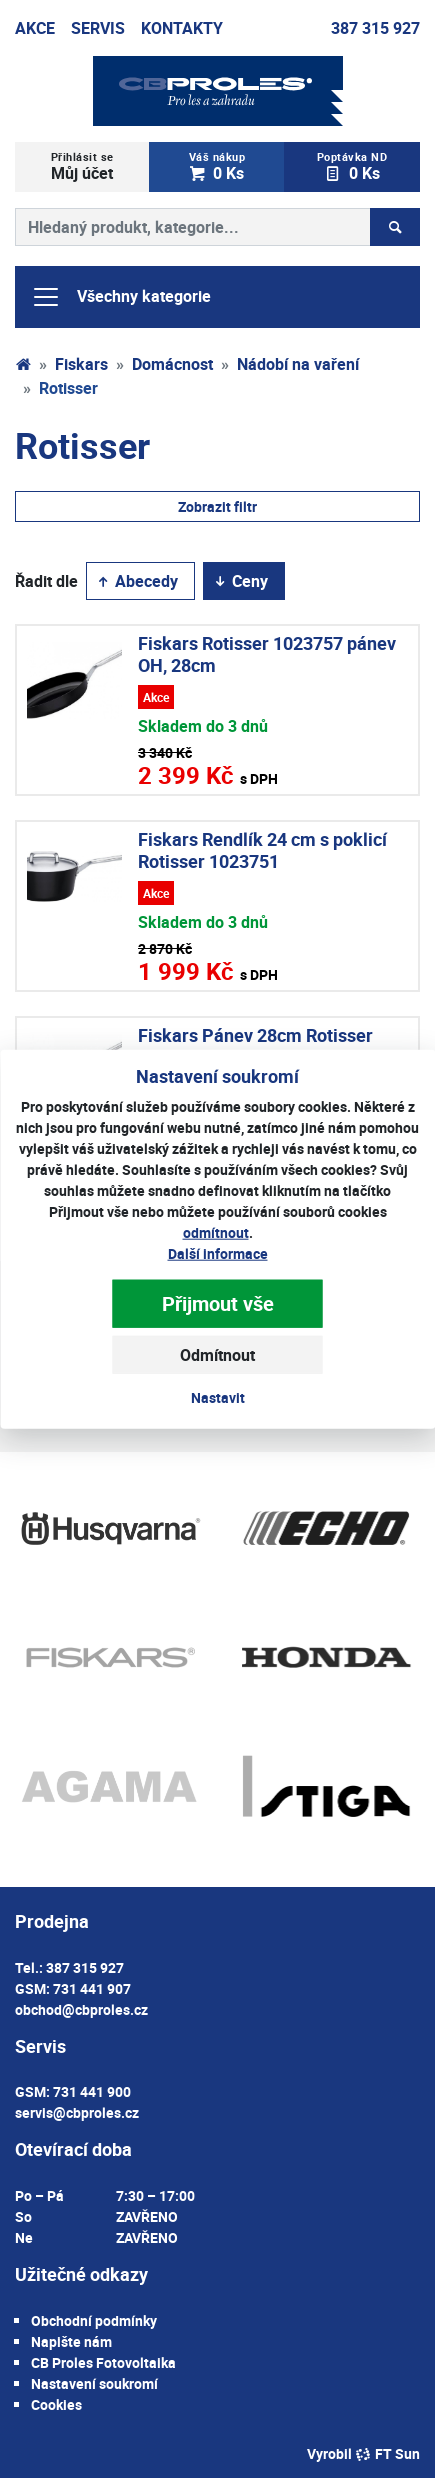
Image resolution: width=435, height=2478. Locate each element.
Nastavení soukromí (94, 2383)
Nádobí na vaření (298, 364)
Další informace (218, 1252)
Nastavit (218, 1396)
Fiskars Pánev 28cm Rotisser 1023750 (255, 1046)
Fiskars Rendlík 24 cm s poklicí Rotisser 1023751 (262, 850)
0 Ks (217, 166)
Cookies (56, 2404)
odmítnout (216, 1231)
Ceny (240, 581)
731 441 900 (92, 2091)
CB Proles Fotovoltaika (103, 2362)
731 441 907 (92, 1988)
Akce (35, 28)
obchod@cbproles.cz (81, 2009)
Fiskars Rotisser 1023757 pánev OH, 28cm (267, 654)
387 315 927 (375, 28)
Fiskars (81, 364)
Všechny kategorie (121, 297)
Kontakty (182, 28)
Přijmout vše (218, 1302)
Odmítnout (217, 1354)
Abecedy (136, 581)
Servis (98, 28)
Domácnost (172, 364)
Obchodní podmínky (94, 2320)
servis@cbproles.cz (77, 2112)
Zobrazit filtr (217, 506)
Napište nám (71, 2341)
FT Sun (387, 2453)
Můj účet (82, 166)
